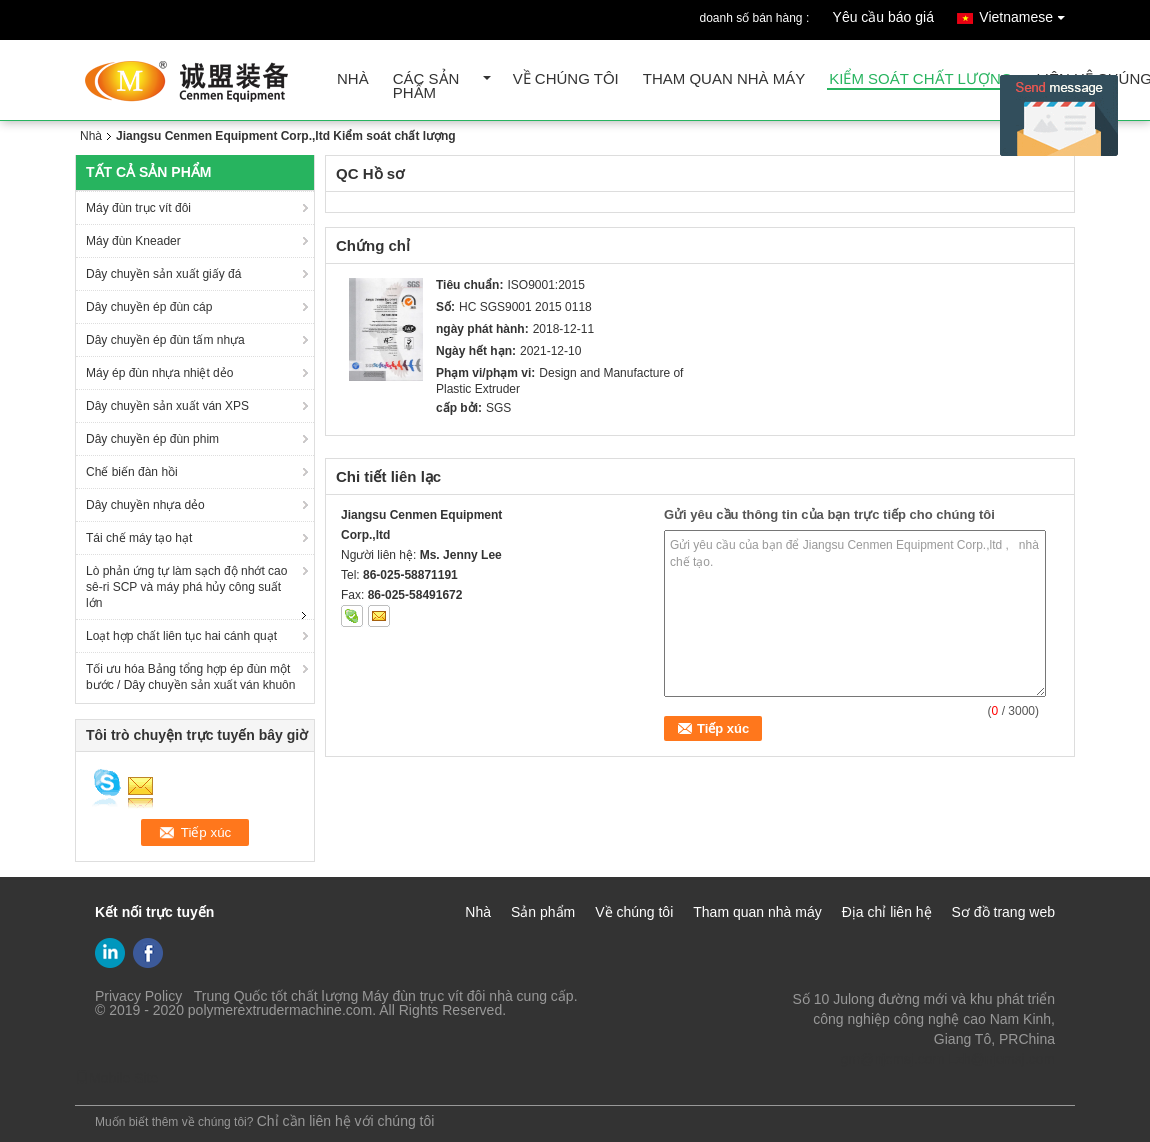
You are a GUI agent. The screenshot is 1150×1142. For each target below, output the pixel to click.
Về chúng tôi (566, 79)
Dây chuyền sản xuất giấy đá (163, 274)
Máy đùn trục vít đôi (138, 208)
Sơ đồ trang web (1003, 912)
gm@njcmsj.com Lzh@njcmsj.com (948, 1059)
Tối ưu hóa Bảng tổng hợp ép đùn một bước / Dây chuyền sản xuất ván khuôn (190, 677)
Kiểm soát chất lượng (920, 79)
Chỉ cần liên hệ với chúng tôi (346, 1121)
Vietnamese (1027, 13)
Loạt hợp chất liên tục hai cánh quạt (181, 636)
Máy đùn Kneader (133, 241)
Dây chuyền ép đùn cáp (149, 307)
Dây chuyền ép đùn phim (152, 439)
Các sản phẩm (426, 86)
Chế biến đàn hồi (132, 472)
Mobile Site (116, 1078)
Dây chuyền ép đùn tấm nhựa (165, 340)
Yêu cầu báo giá (883, 17)
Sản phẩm (543, 912)
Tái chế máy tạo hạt (139, 538)
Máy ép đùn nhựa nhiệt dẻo (159, 373)
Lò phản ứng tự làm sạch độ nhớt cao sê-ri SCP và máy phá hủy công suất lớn (186, 587)
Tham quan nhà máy (724, 79)
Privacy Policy (138, 996)
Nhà (353, 79)
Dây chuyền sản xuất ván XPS (167, 406)
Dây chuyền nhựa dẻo (145, 505)
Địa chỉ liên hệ (887, 912)
